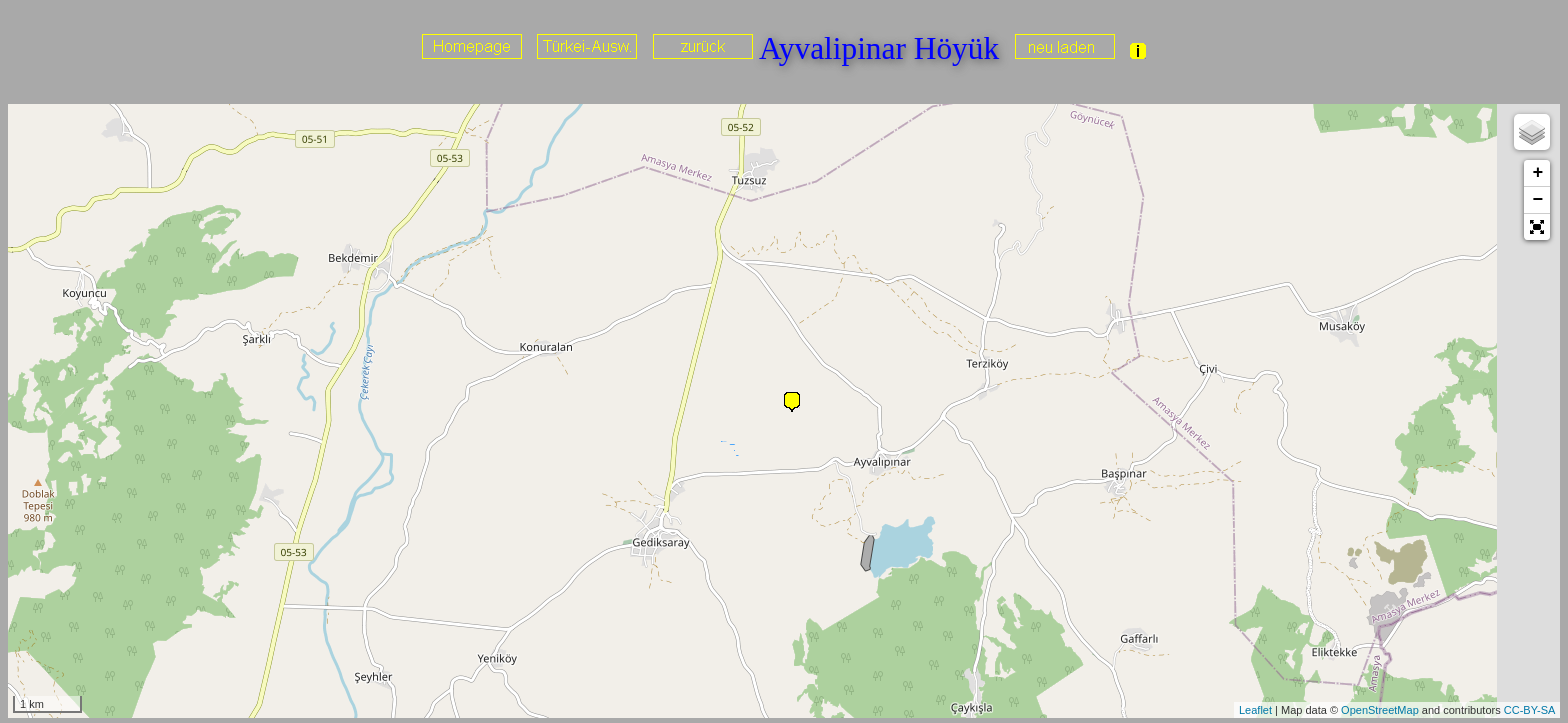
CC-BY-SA (1530, 710)
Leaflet (1255, 710)
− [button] (1537, 200)
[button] (1537, 227)
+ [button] (1537, 173)
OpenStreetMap (1380, 710)
